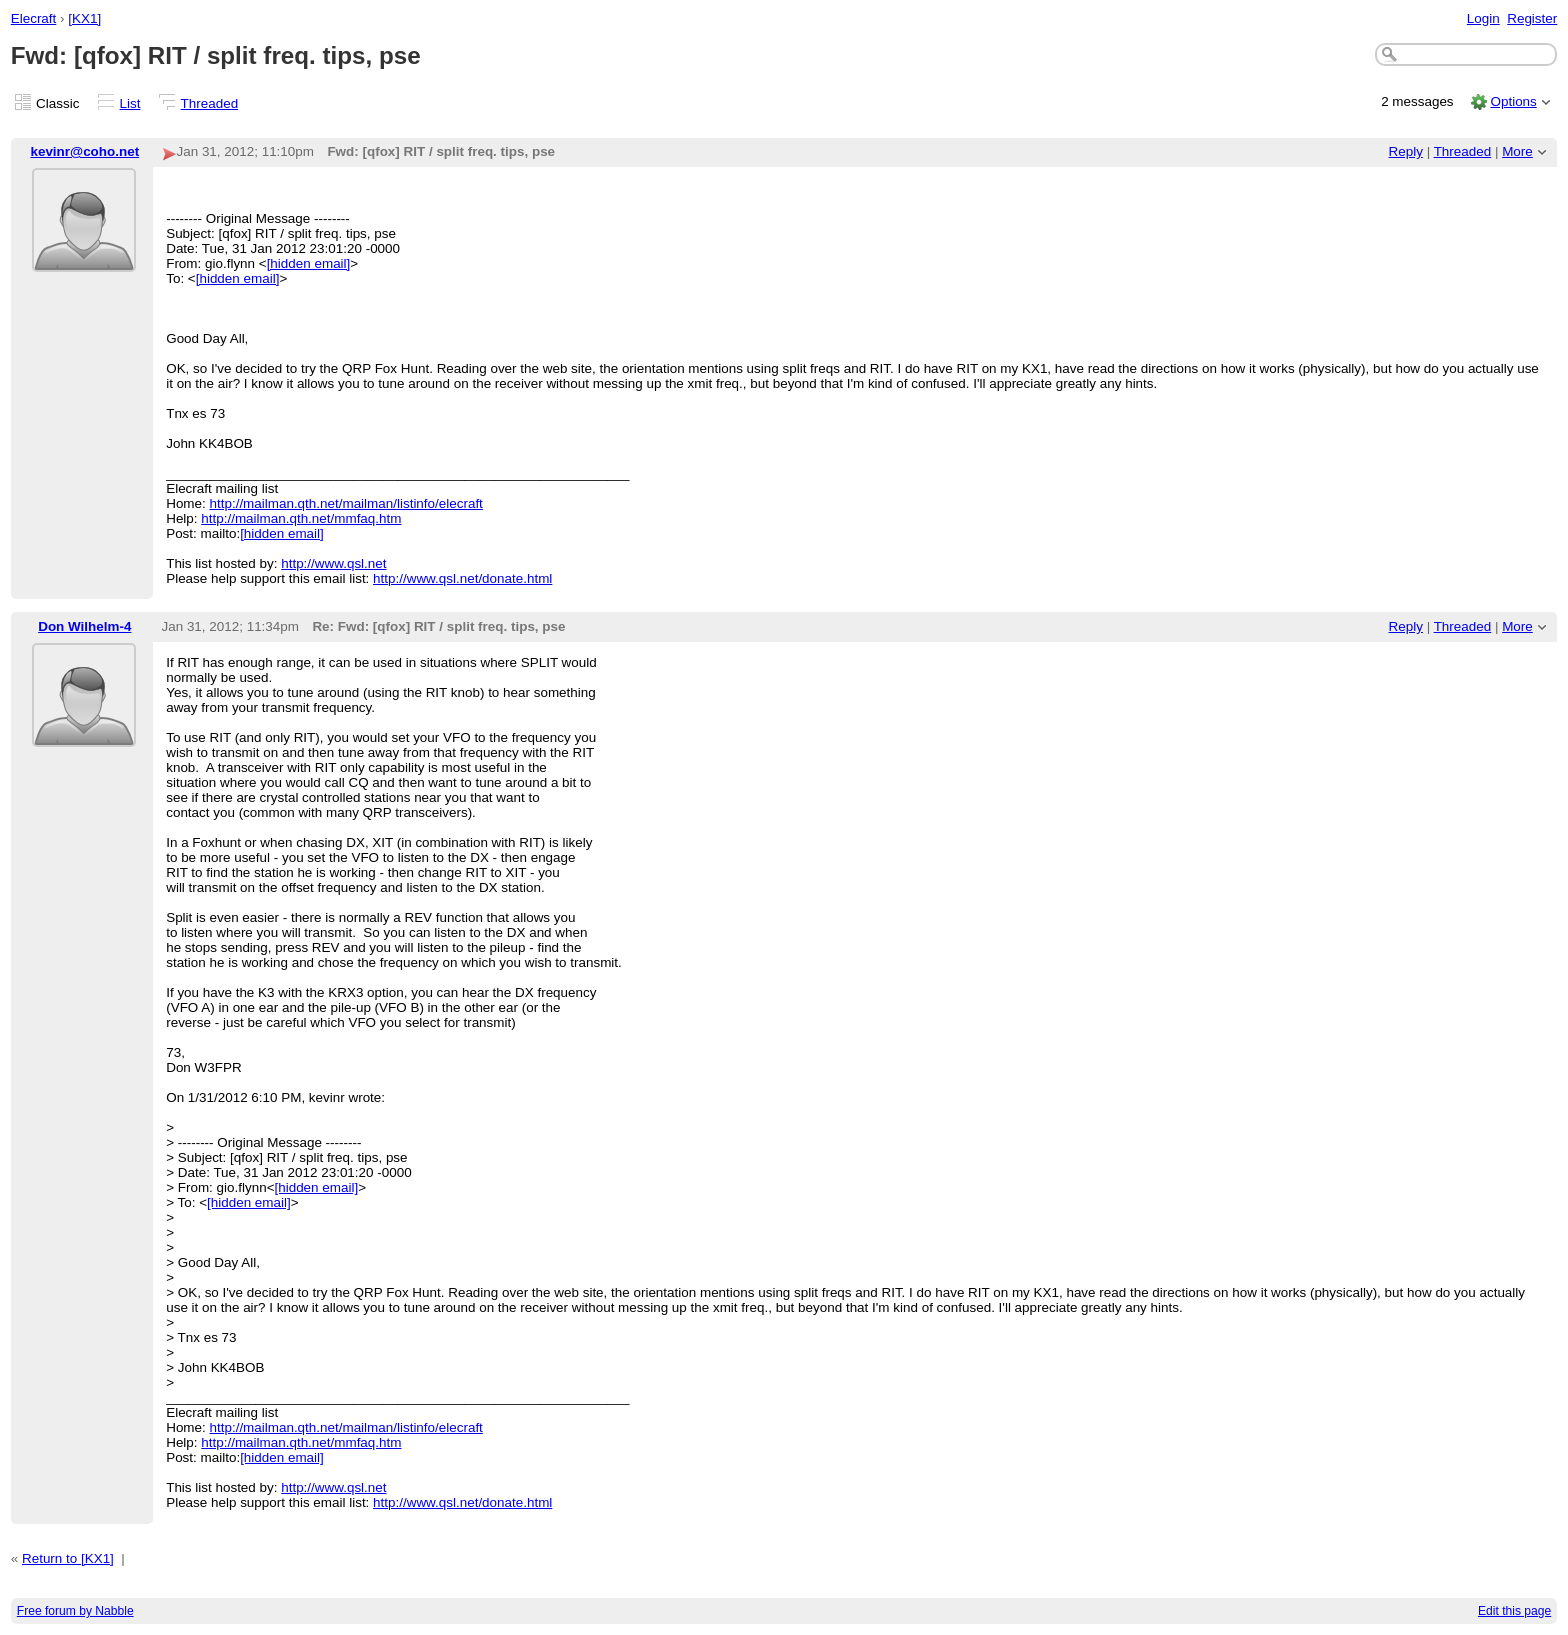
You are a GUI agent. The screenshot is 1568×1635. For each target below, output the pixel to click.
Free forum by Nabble (75, 1611)
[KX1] (84, 18)
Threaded (210, 103)
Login (1483, 18)
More (1517, 151)
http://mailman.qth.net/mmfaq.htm (301, 518)
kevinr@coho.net (84, 151)
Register (1532, 18)
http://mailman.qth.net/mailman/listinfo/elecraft (346, 503)
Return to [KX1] (68, 1558)
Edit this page (1514, 1611)
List (130, 103)
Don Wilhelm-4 (84, 626)
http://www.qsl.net (333, 563)
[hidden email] (309, 263)
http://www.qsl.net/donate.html (462, 578)
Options (1513, 101)
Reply (1406, 151)
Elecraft (34, 18)
